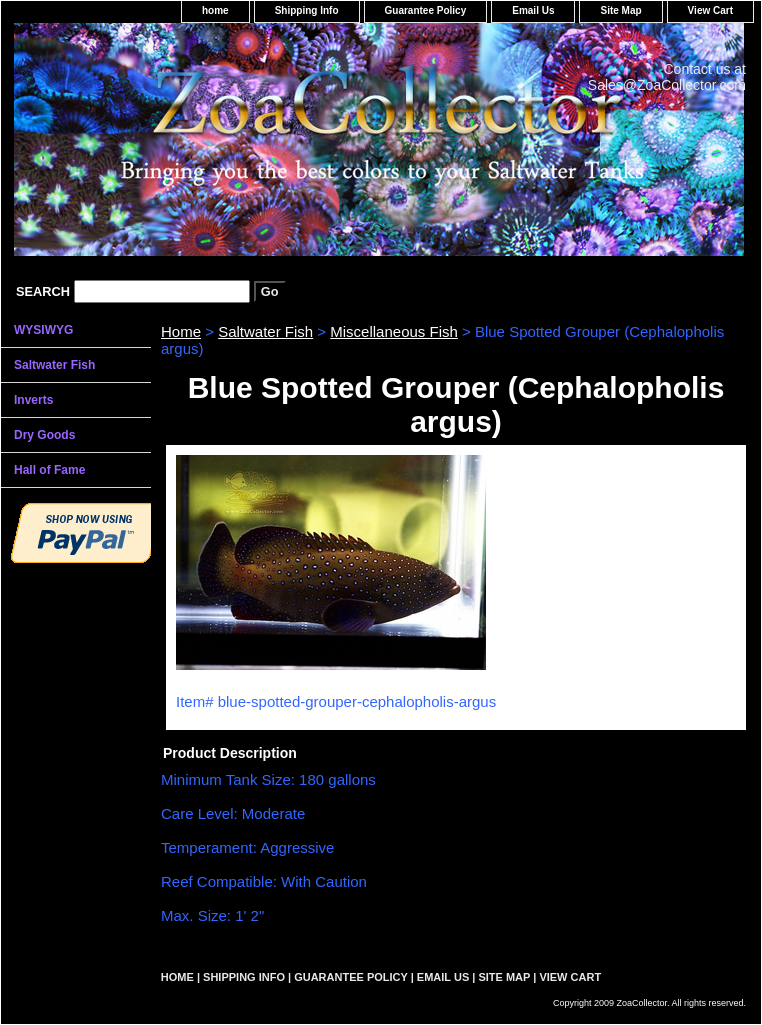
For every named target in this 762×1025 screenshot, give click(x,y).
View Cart (710, 10)
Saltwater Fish (265, 331)
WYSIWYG (43, 330)
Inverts (33, 400)
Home (181, 331)
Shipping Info (307, 10)
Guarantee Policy (426, 10)
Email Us (533, 10)
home (215, 10)
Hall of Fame (49, 470)
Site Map (620, 10)
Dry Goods (44, 435)
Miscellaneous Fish (394, 331)
